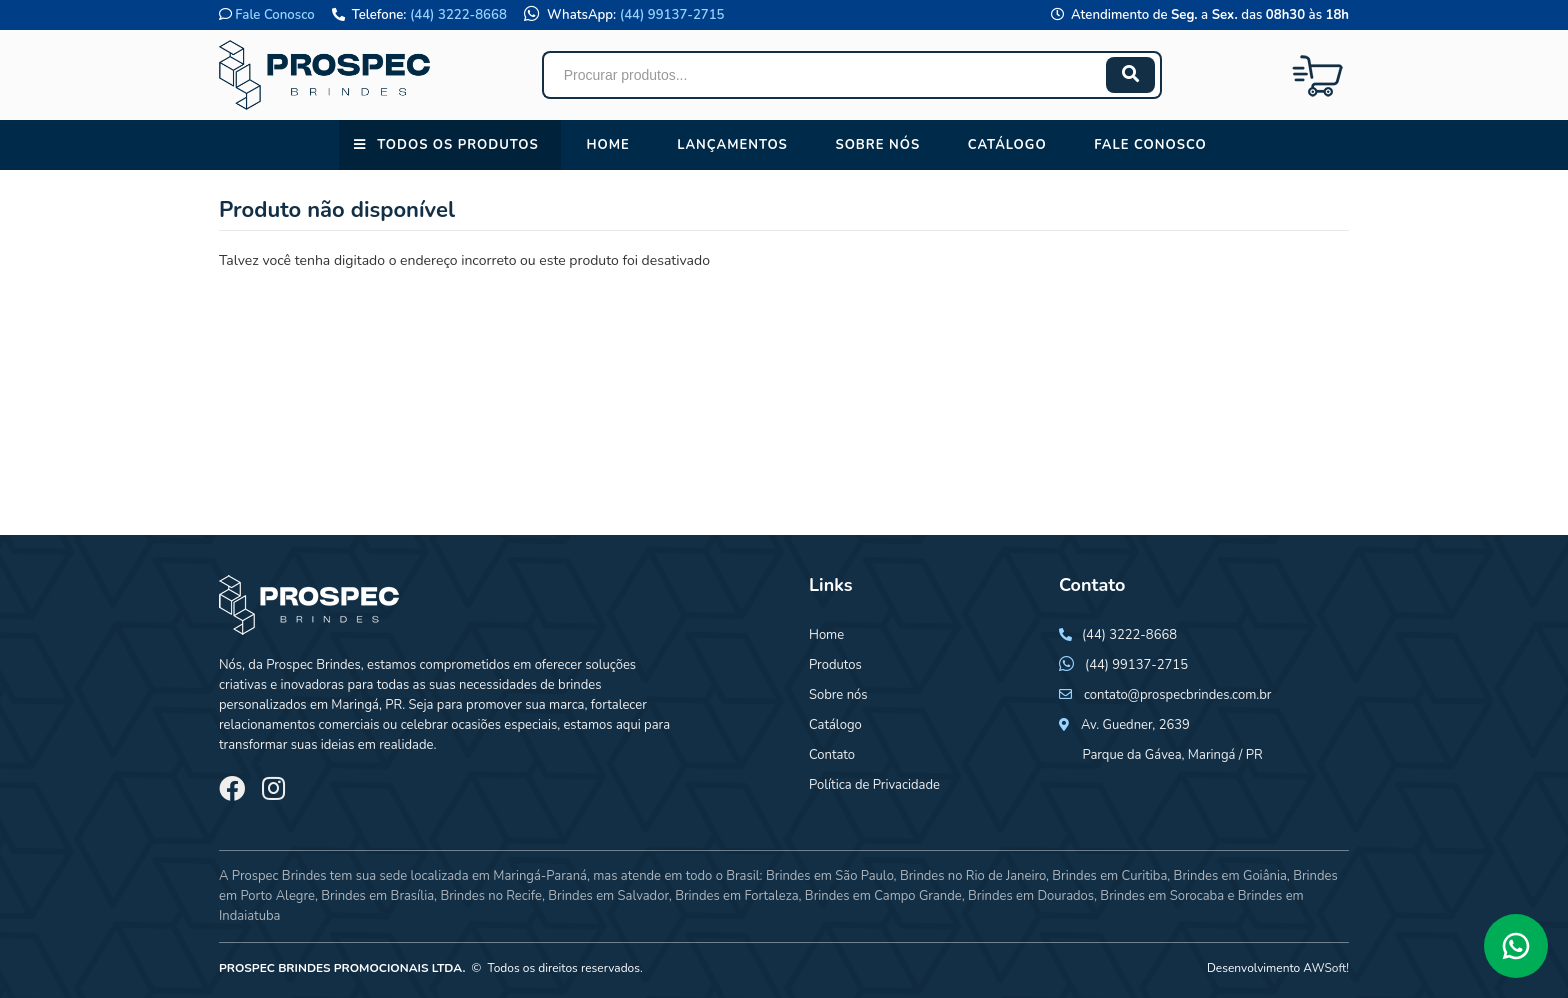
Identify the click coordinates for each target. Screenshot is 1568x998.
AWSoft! (1326, 968)
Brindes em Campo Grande (883, 896)
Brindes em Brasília (377, 896)
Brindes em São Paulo (830, 876)
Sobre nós (877, 145)
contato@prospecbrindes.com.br (1178, 695)
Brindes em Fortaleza (736, 896)
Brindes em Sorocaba (1162, 896)
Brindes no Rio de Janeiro (973, 876)
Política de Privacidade (874, 785)
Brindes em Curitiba (1109, 876)
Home (607, 145)
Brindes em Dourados (1031, 896)
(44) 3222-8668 (458, 15)
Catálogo (1007, 145)
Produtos (835, 665)
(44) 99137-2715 (672, 15)
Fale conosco (1150, 145)
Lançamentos (732, 145)
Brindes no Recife (490, 896)
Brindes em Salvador (608, 896)
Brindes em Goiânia (1230, 876)
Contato (832, 755)
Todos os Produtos (457, 145)
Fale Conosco (274, 15)
